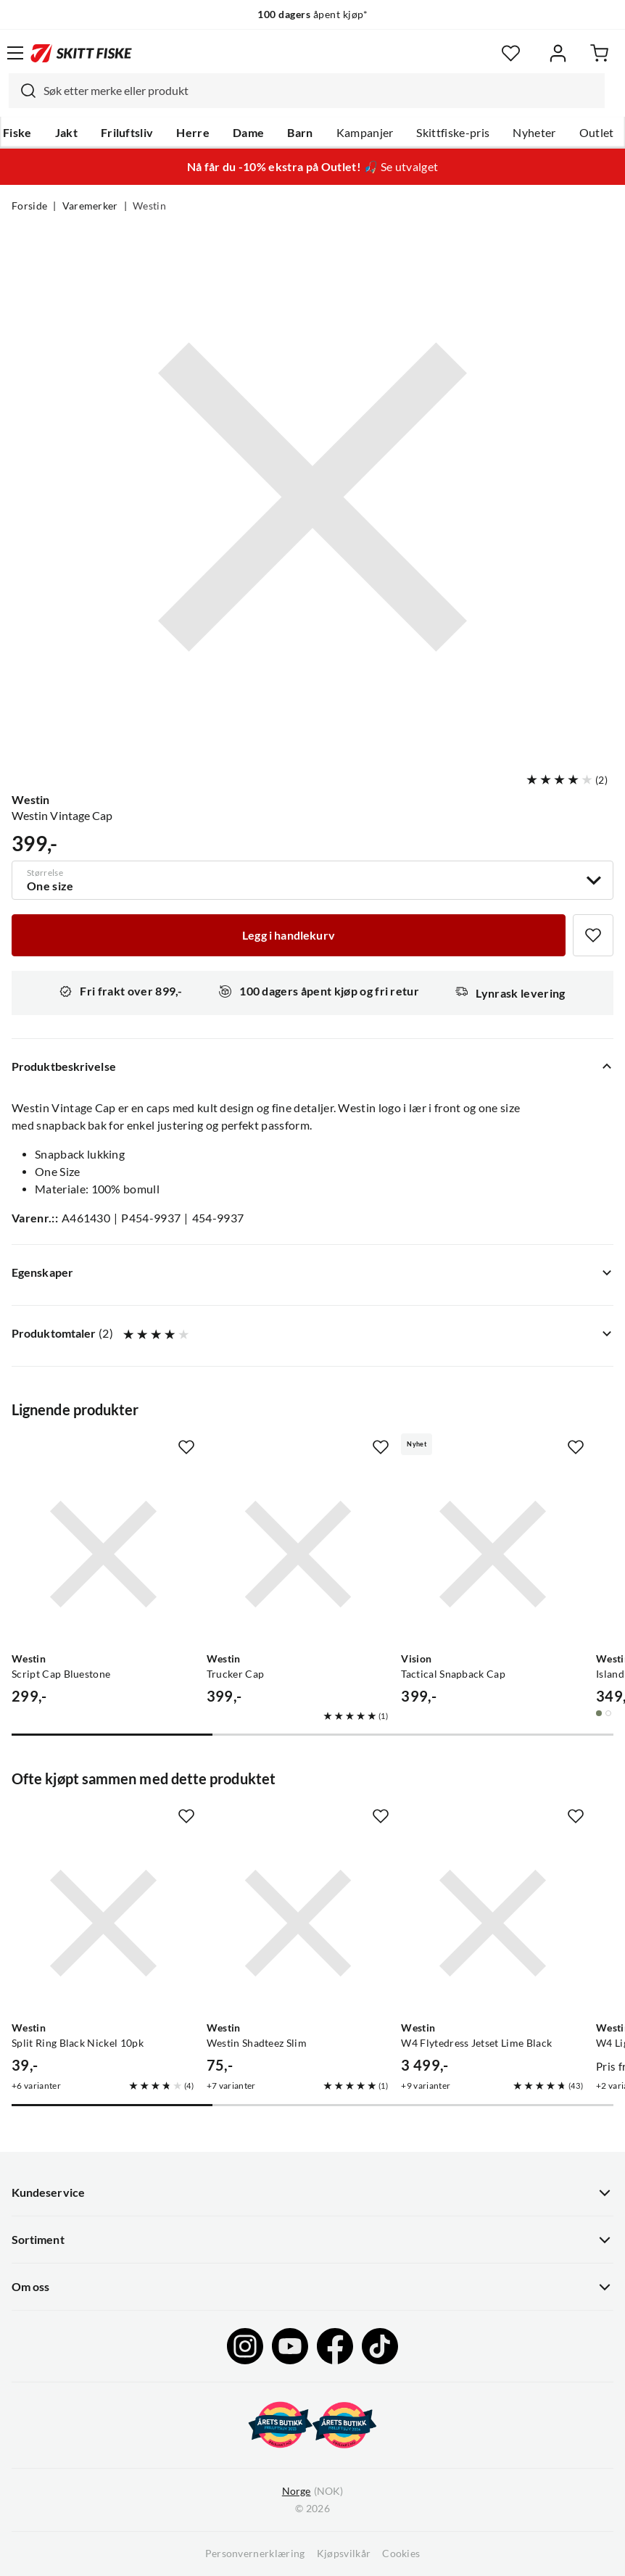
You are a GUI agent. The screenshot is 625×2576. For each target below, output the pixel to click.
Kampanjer (365, 132)
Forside (29, 206)
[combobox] (307, 90)
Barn (299, 132)
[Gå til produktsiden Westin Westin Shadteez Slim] (298, 1923)
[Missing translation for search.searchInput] (22, 90)
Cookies (401, 2553)
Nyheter (534, 132)
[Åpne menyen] (15, 53)
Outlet (596, 132)
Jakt (66, 132)
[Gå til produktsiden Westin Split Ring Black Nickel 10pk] (103, 1923)
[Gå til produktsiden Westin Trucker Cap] (298, 1554)
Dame (248, 132)
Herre (193, 132)
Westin (149, 206)
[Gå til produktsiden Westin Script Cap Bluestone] (103, 1554)
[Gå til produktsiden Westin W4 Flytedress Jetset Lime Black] (492, 1923)
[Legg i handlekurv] (289, 935)
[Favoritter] (511, 53)
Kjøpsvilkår (344, 2553)
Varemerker (90, 206)
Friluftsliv (127, 132)
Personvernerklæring (255, 2553)
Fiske (17, 132)
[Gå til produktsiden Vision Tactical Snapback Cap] (492, 1554)
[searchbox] (320, 90)
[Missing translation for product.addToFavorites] (593, 935)
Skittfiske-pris (452, 132)
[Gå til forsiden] (81, 53)
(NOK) (312, 2491)
